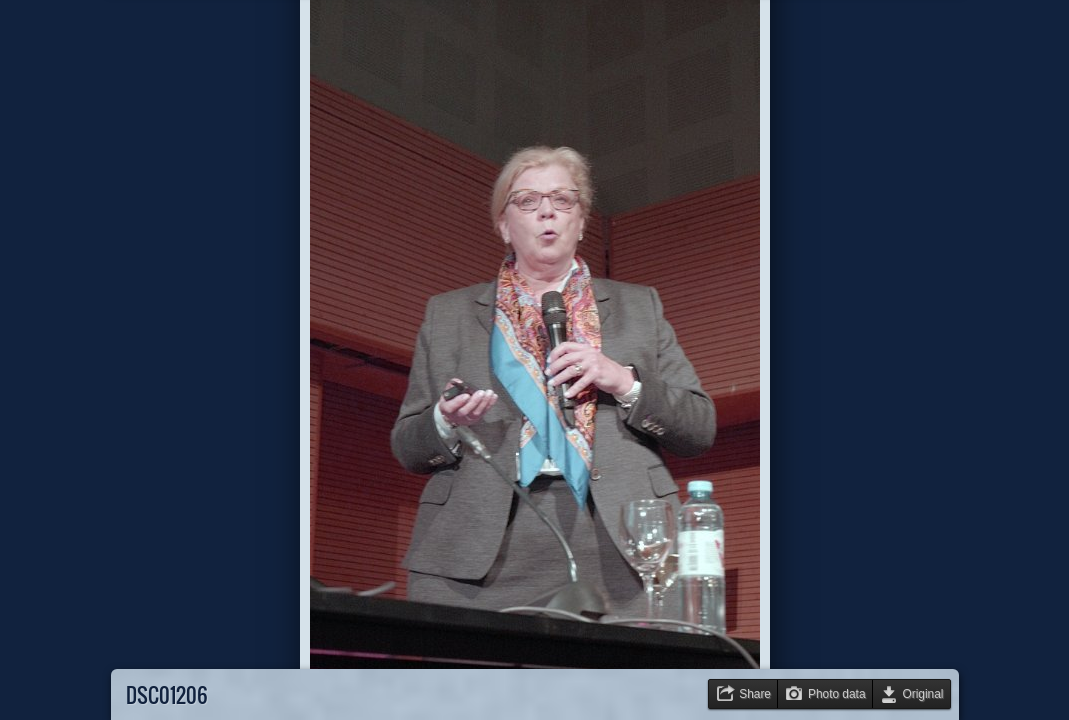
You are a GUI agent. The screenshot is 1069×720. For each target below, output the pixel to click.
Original (923, 694)
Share (755, 694)
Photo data (837, 694)
